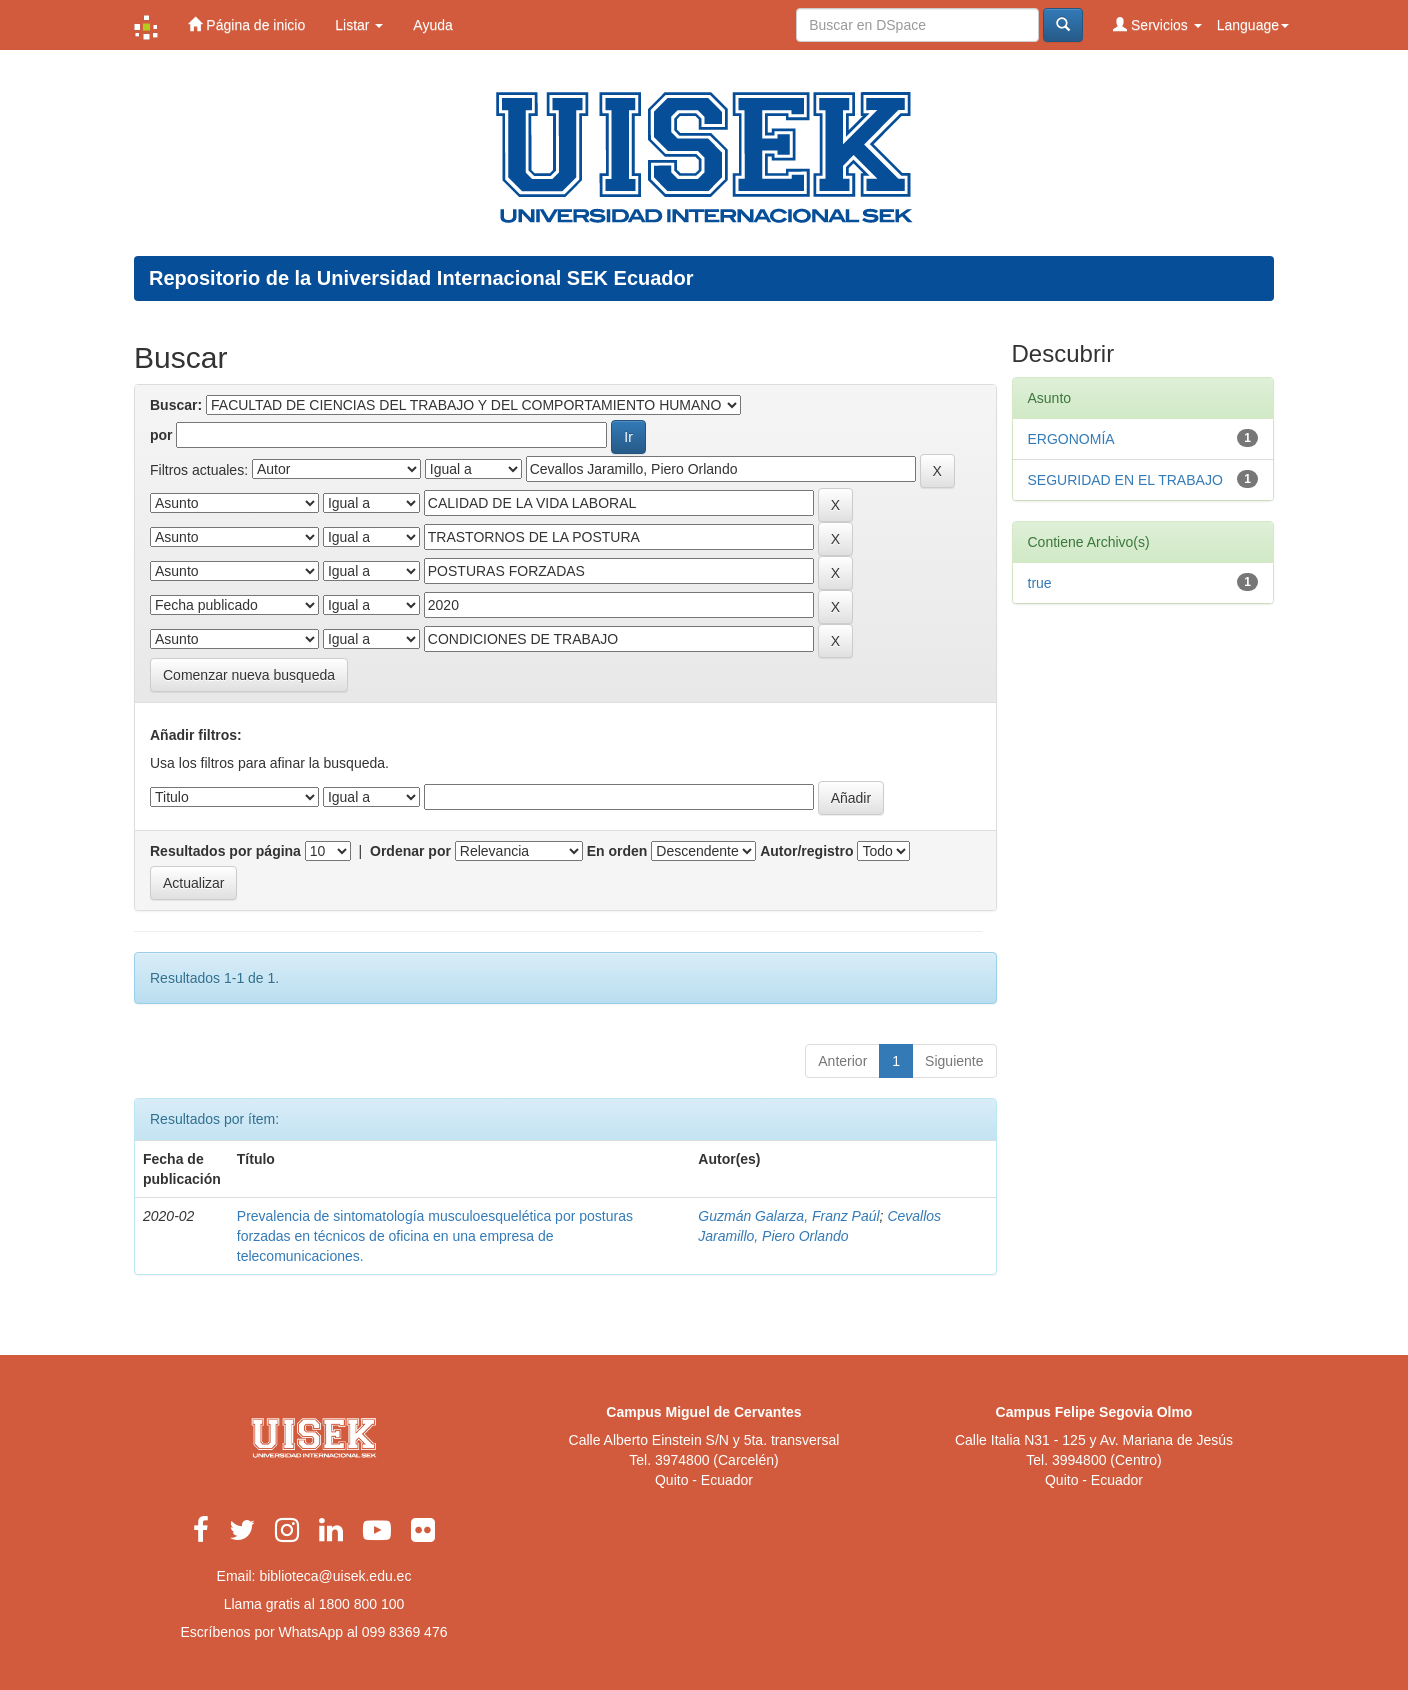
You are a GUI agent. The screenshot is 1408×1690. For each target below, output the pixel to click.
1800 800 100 (362, 1604)
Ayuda (432, 25)
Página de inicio (246, 24)
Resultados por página (225, 851)
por (161, 435)
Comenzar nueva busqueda (249, 675)
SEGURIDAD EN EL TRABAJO (1125, 480)
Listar (359, 25)
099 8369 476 (405, 1632)
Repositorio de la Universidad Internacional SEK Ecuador (421, 278)
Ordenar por (410, 851)
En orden (617, 851)
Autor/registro (806, 851)
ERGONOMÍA (1071, 439)
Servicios (1157, 24)
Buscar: (176, 405)
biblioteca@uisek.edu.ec (335, 1576)
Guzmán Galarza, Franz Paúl (788, 1216)
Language (1253, 25)
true (1040, 583)
